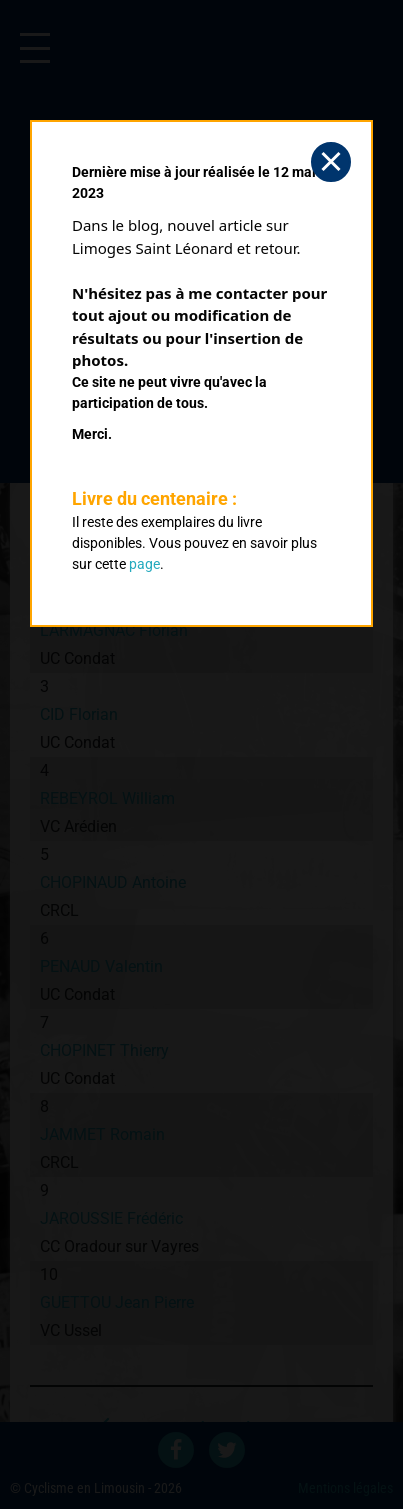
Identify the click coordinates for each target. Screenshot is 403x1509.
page (144, 564)
